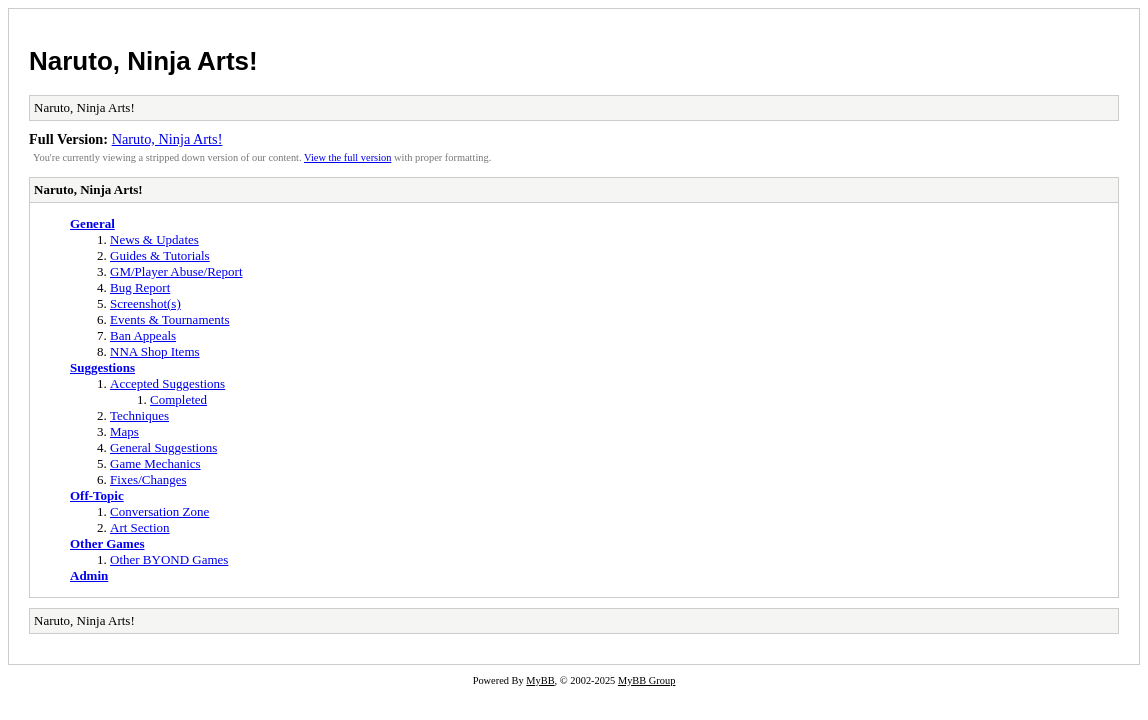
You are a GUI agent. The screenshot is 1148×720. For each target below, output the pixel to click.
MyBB (540, 680)
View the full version (347, 157)
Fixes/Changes (148, 479)
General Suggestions (163, 447)
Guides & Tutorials (160, 255)
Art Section (140, 527)
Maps (124, 431)
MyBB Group (646, 680)
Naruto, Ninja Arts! (143, 61)
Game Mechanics (155, 463)
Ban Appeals (143, 335)
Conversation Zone (159, 511)
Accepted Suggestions (167, 383)
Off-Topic (97, 495)
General (92, 223)
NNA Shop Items (155, 351)
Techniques (139, 415)
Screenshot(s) (145, 303)
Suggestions (102, 367)
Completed (178, 399)
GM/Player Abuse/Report (176, 271)
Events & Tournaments (169, 319)
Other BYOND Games (169, 559)
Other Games (107, 543)
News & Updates (154, 239)
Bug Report (140, 287)
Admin (89, 575)
